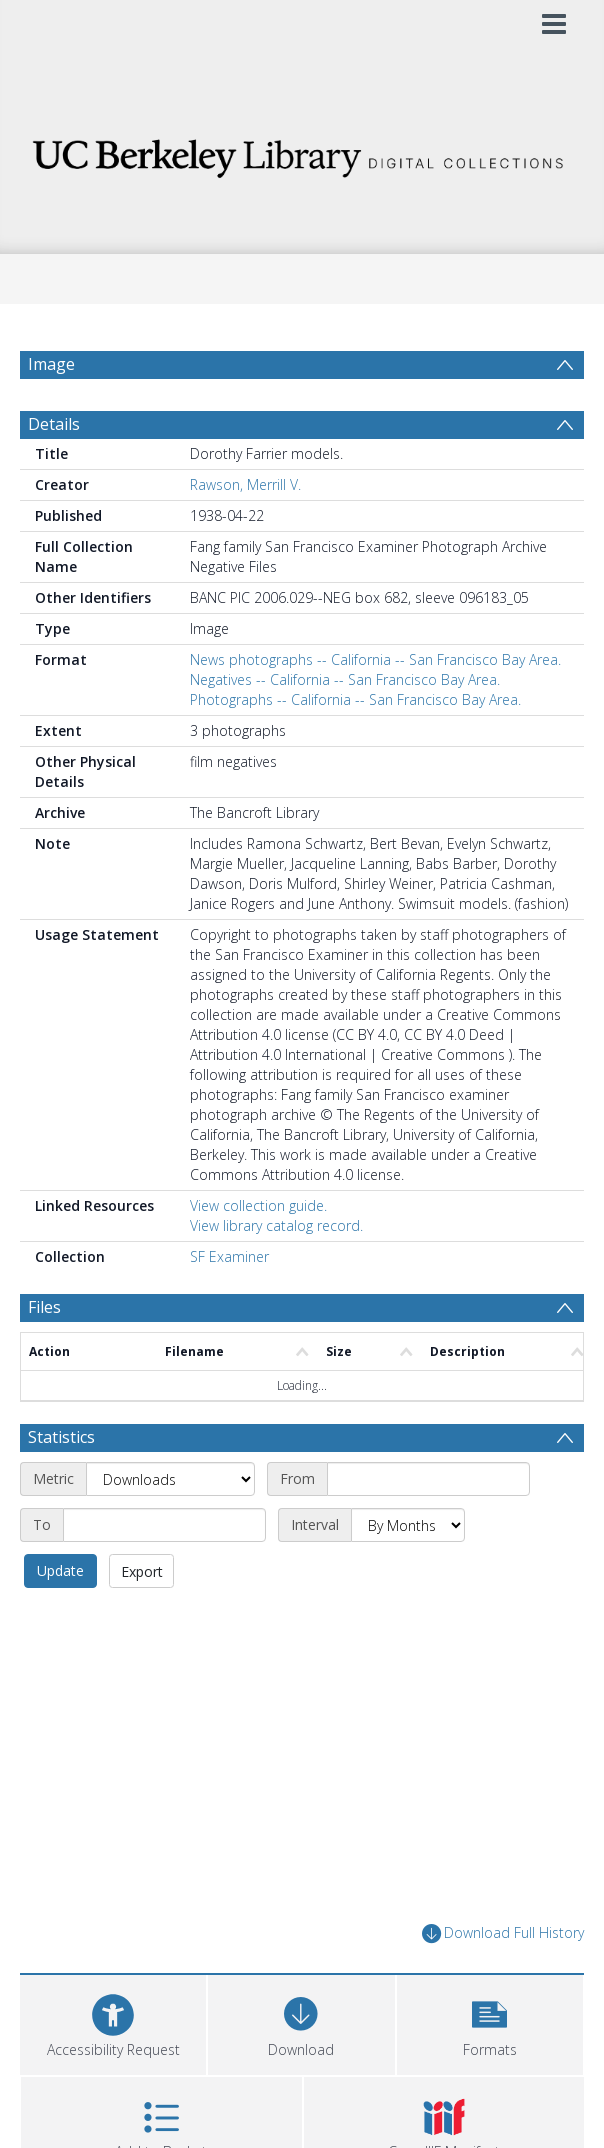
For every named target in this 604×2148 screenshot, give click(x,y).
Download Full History (503, 1933)
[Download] (301, 2022)
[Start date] (428, 1479)
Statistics (61, 1437)
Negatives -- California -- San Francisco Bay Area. (345, 679)
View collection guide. (258, 1205)
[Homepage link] (301, 152)
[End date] (164, 1525)
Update (60, 1570)
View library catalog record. (276, 1225)
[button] (490, 2022)
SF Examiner (229, 1256)
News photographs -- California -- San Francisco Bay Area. (375, 659)
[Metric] (170, 1479)
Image (51, 364)
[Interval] (408, 1525)
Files (44, 1307)
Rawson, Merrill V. (245, 484)
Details (54, 424)
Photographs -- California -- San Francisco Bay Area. (355, 699)
